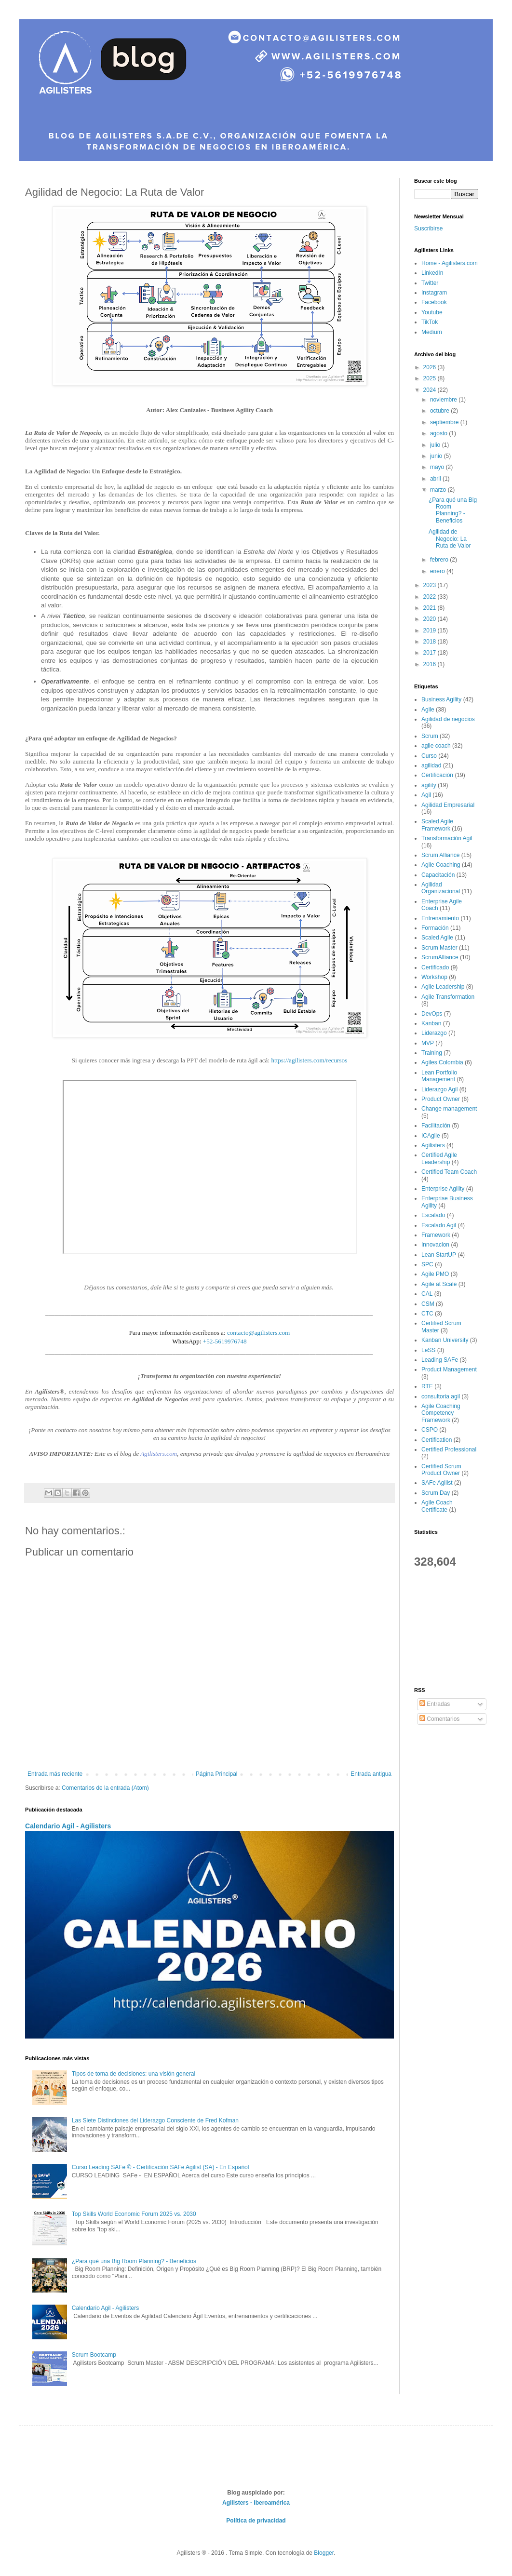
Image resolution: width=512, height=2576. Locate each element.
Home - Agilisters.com (449, 263)
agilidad (431, 765)
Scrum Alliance (440, 855)
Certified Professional (448, 1449)
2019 (430, 630)
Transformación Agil (446, 838)
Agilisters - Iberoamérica (256, 2502)
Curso (429, 755)
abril (436, 478)
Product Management (449, 1369)
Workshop (434, 977)
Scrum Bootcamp (94, 2354)
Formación (435, 928)
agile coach (436, 745)
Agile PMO (435, 1274)
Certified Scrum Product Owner (441, 1469)
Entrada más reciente (54, 1774)
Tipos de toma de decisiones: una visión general (133, 2073)
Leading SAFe (439, 1359)
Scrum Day (435, 1492)
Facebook (434, 302)
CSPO (429, 1429)
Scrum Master (439, 947)
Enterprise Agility (442, 1188)
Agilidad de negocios (448, 719)
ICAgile (430, 1135)
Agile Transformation (447, 996)
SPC (427, 1264)
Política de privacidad (255, 2520)
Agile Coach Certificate (437, 1506)
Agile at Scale (439, 1284)
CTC (427, 1313)
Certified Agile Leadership (439, 1158)
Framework (435, 1235)
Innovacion (435, 1244)
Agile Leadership (442, 986)
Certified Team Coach (449, 1171)
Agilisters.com (158, 1453)
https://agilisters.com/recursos (309, 1060)
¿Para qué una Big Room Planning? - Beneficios (134, 2261)
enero (438, 571)
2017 (430, 652)
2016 (430, 664)
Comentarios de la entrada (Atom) (105, 1787)
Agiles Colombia (442, 1062)
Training (431, 1052)
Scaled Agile (437, 937)
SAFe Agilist (437, 1482)
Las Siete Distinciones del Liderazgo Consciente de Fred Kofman (155, 2120)
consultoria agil (440, 1396)
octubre (440, 410)
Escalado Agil (438, 1225)
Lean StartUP (438, 1254)
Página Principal (217, 1774)
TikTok (429, 322)
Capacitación (438, 875)
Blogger (324, 2552)
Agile (427, 709)
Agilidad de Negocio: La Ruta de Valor (450, 538)
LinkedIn (432, 272)
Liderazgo (434, 1033)
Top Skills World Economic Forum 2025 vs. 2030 (134, 2214)
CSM (427, 1304)
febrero (440, 559)
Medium (431, 332)
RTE (427, 1386)
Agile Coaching (440, 864)
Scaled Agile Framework (437, 825)
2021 (430, 607)
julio (436, 445)
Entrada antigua (370, 1774)
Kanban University (444, 1340)
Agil (426, 795)
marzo (439, 489)
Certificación (437, 775)
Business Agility (441, 699)
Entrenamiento (440, 918)
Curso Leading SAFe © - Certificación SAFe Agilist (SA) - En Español (160, 2167)
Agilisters (433, 1145)
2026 (430, 367)
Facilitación (435, 1125)
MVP (427, 1043)
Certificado (435, 967)
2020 (430, 619)
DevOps (431, 1013)
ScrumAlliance (439, 957)
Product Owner (440, 1099)
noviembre (444, 399)
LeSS (428, 1350)
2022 (430, 596)
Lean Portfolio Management (439, 1076)
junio (437, 456)
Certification (436, 1439)
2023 (430, 585)
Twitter (429, 283)
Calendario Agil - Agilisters (68, 1826)
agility (428, 785)
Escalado (433, 1215)
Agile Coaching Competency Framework (440, 1413)
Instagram (434, 292)
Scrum (429, 736)
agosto (439, 433)
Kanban (431, 1023)
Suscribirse (428, 228)
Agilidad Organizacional (440, 888)
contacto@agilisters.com (258, 1332)
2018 (430, 641)
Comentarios (439, 1719)
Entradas (434, 1704)
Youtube (432, 312)
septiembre (445, 422)
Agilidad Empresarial (447, 805)
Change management (449, 1108)
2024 (430, 390)
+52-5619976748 (225, 1341)
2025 (430, 378)
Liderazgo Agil (439, 1089)
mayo (438, 467)
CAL (426, 1293)
